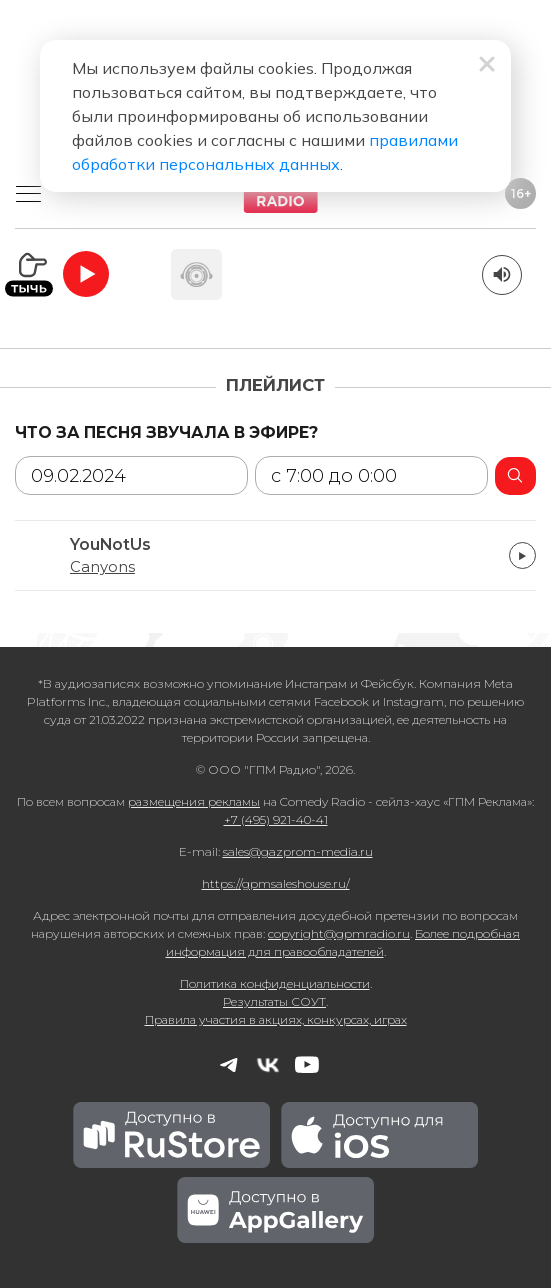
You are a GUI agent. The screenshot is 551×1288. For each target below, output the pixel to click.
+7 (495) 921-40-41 (276, 819)
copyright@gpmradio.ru (339, 933)
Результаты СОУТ (274, 1001)
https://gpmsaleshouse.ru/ (276, 883)
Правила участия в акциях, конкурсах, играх (276, 1019)
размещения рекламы (194, 801)
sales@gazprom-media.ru (298, 851)
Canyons (102, 567)
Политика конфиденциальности (275, 983)
